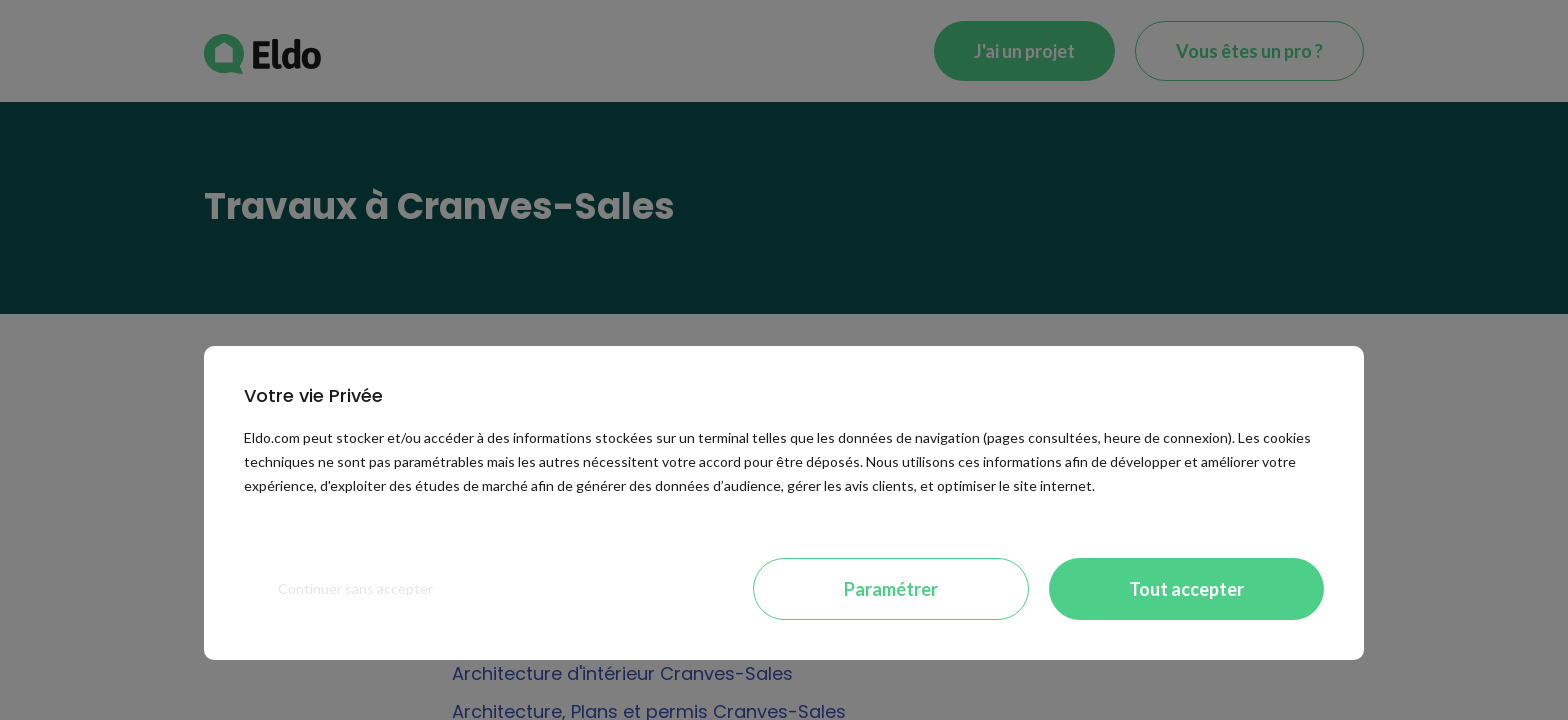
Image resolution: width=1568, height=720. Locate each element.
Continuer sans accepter (355, 588)
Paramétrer (891, 589)
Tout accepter (1186, 589)
